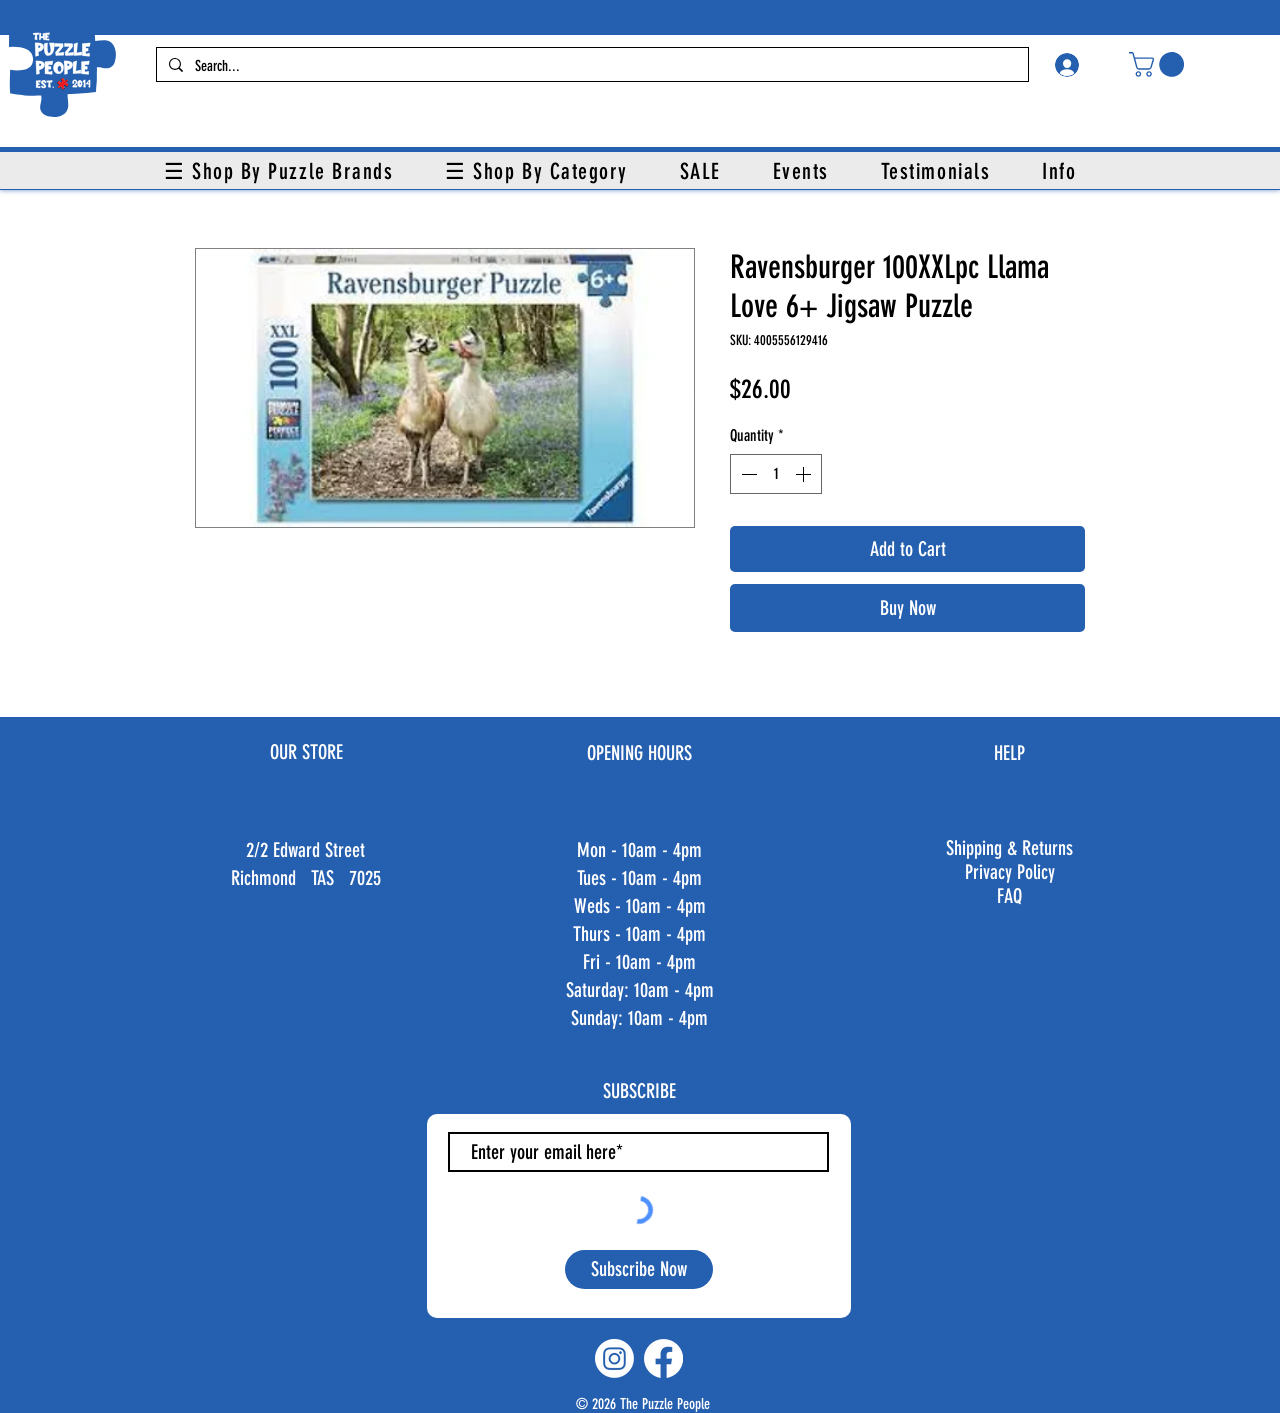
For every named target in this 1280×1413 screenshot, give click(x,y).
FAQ (1009, 896)
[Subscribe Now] (639, 1269)
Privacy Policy (1010, 872)
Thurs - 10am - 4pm (639, 934)
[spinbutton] (776, 474)
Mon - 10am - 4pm (639, 850)
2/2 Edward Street (305, 850)
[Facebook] (663, 1358)
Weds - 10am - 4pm (640, 906)
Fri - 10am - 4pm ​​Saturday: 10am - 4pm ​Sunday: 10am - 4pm (640, 990)
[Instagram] (614, 1358)
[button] (1159, 64)
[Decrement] (747, 474)
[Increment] (805, 474)
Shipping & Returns (1009, 848)
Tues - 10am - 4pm (639, 878)
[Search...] (590, 66)
